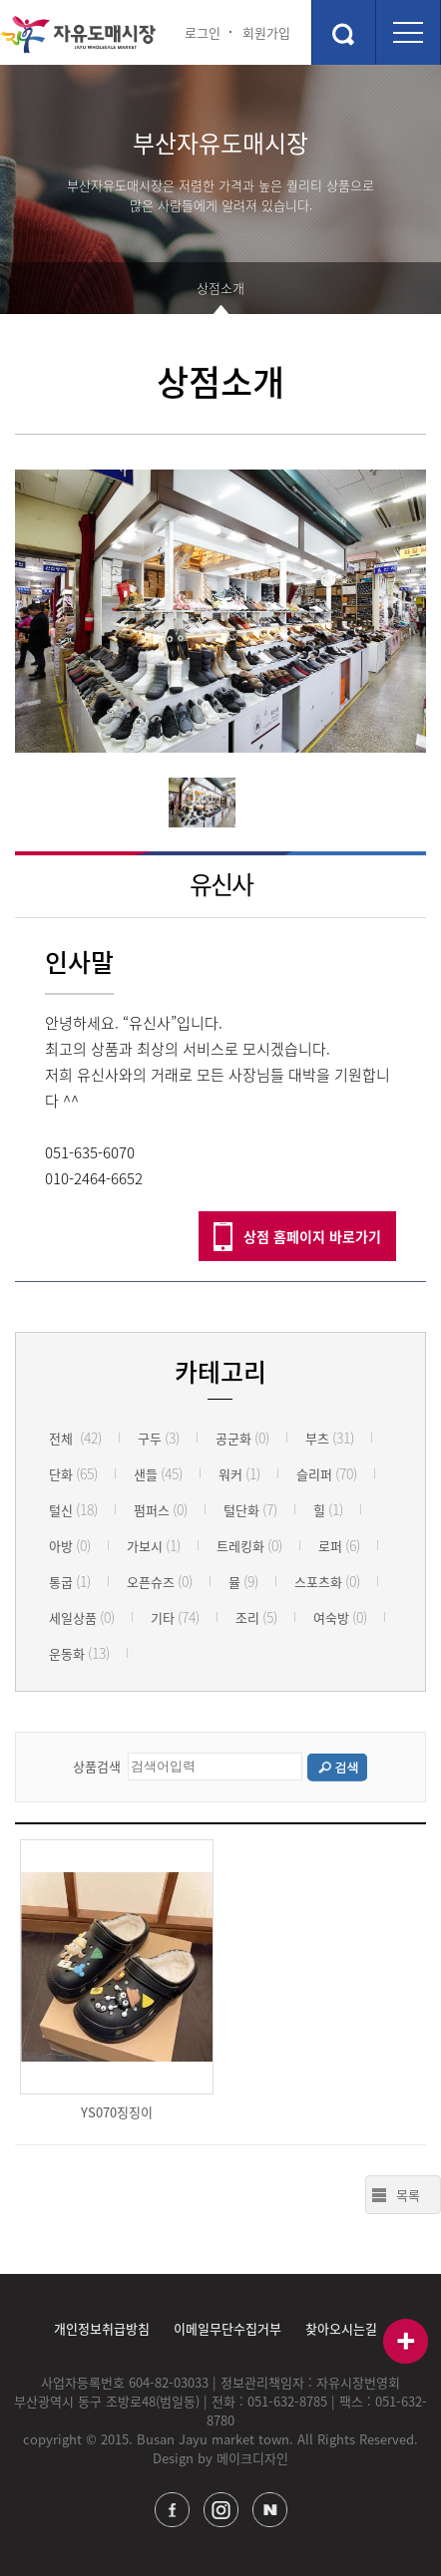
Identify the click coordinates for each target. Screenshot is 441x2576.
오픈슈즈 (160, 1581)
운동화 (79, 1653)
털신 (73, 1509)
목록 (408, 2194)
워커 (239, 1473)
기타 (175, 1617)
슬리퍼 (326, 1473)
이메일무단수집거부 (227, 2328)
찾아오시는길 (341, 2328)
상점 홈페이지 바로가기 (312, 1236)
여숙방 (340, 1617)
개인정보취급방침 (102, 2328)
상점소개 (220, 287)
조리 (256, 1617)
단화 (73, 1473)
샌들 (158, 1473)
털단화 (250, 1509)
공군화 (242, 1438)
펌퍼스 (161, 1509)
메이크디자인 (252, 2457)
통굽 (70, 1581)
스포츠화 (327, 1581)
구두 (159, 1438)
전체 (75, 1438)
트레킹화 (249, 1545)
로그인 (202, 32)
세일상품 (82, 1617)
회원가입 (266, 32)
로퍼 (339, 1545)
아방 (70, 1545)
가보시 (154, 1545)
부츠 (329, 1438)
